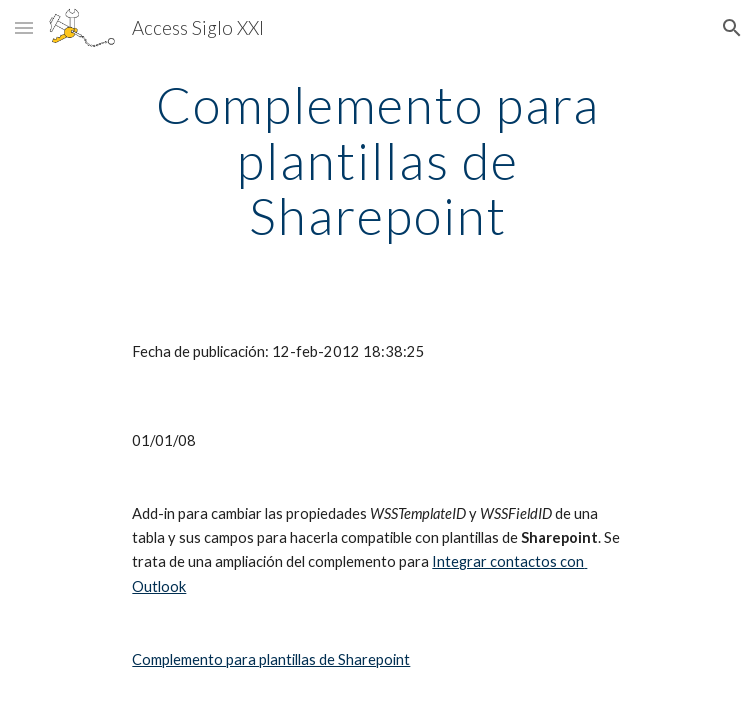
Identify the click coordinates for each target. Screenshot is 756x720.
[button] (24, 27)
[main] (377, 160)
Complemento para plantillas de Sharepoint (271, 659)
